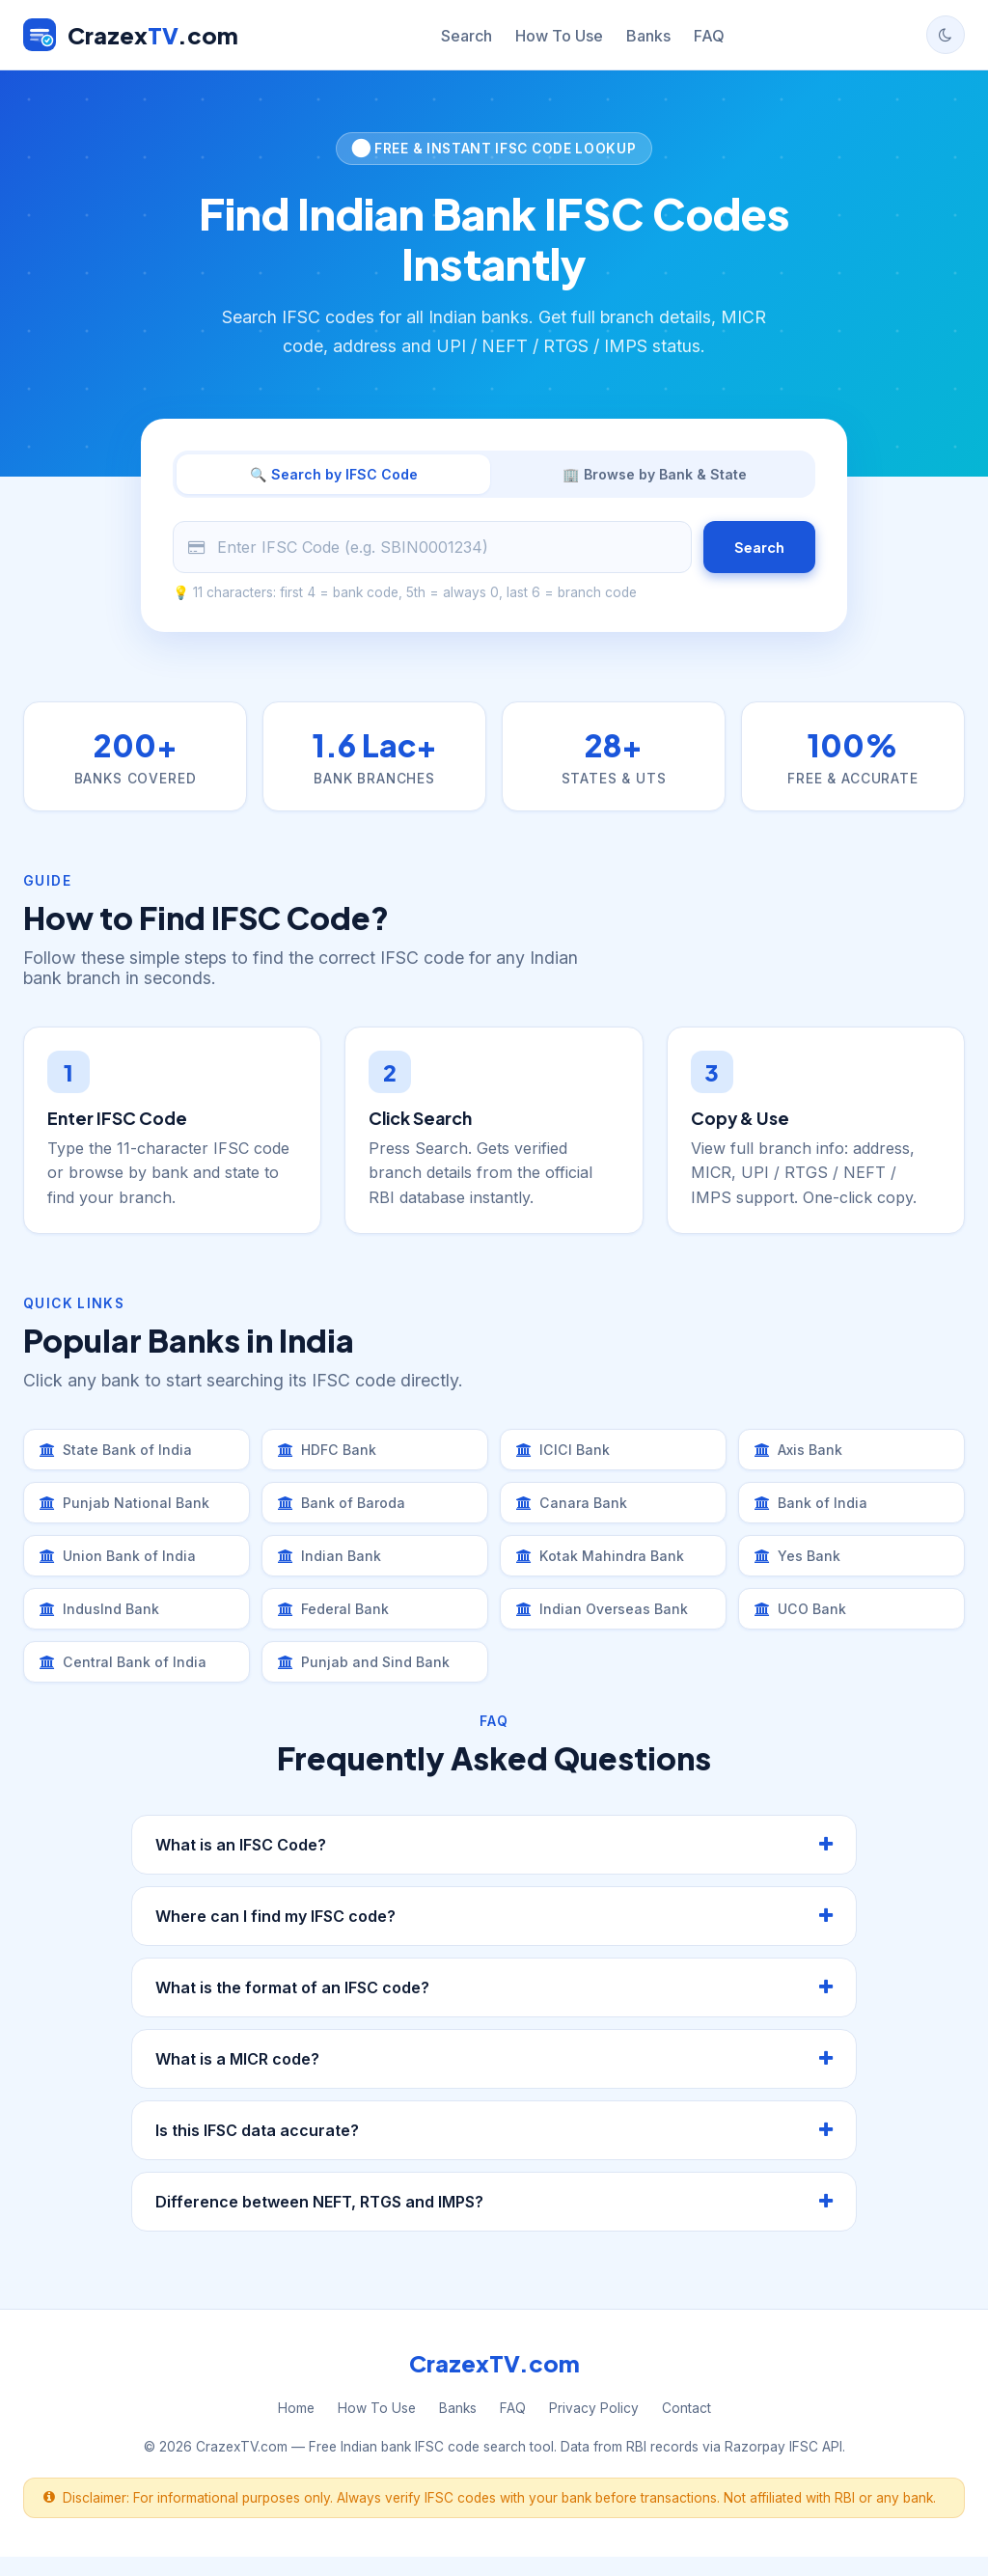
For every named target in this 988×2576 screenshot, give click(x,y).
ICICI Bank (566, 1456)
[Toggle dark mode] (945, 34)
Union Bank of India (122, 1567)
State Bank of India (120, 1456)
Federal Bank (338, 1623)
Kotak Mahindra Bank (605, 1567)
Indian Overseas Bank (608, 1623)
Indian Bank (332, 1567)
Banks (648, 35)
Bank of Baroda (347, 1511)
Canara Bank (575, 1511)
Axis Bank (803, 1456)
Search (466, 35)
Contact (686, 2427)
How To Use (559, 35)
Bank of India (814, 1511)
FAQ (709, 35)
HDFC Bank (331, 1456)
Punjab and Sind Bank (368, 1679)
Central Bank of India (128, 1679)
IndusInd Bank (103, 1623)
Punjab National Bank (129, 1511)
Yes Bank (801, 1567)
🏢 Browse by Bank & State (655, 475)
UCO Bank (805, 1623)
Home (296, 2427)
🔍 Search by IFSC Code (333, 475)
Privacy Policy (594, 2427)
